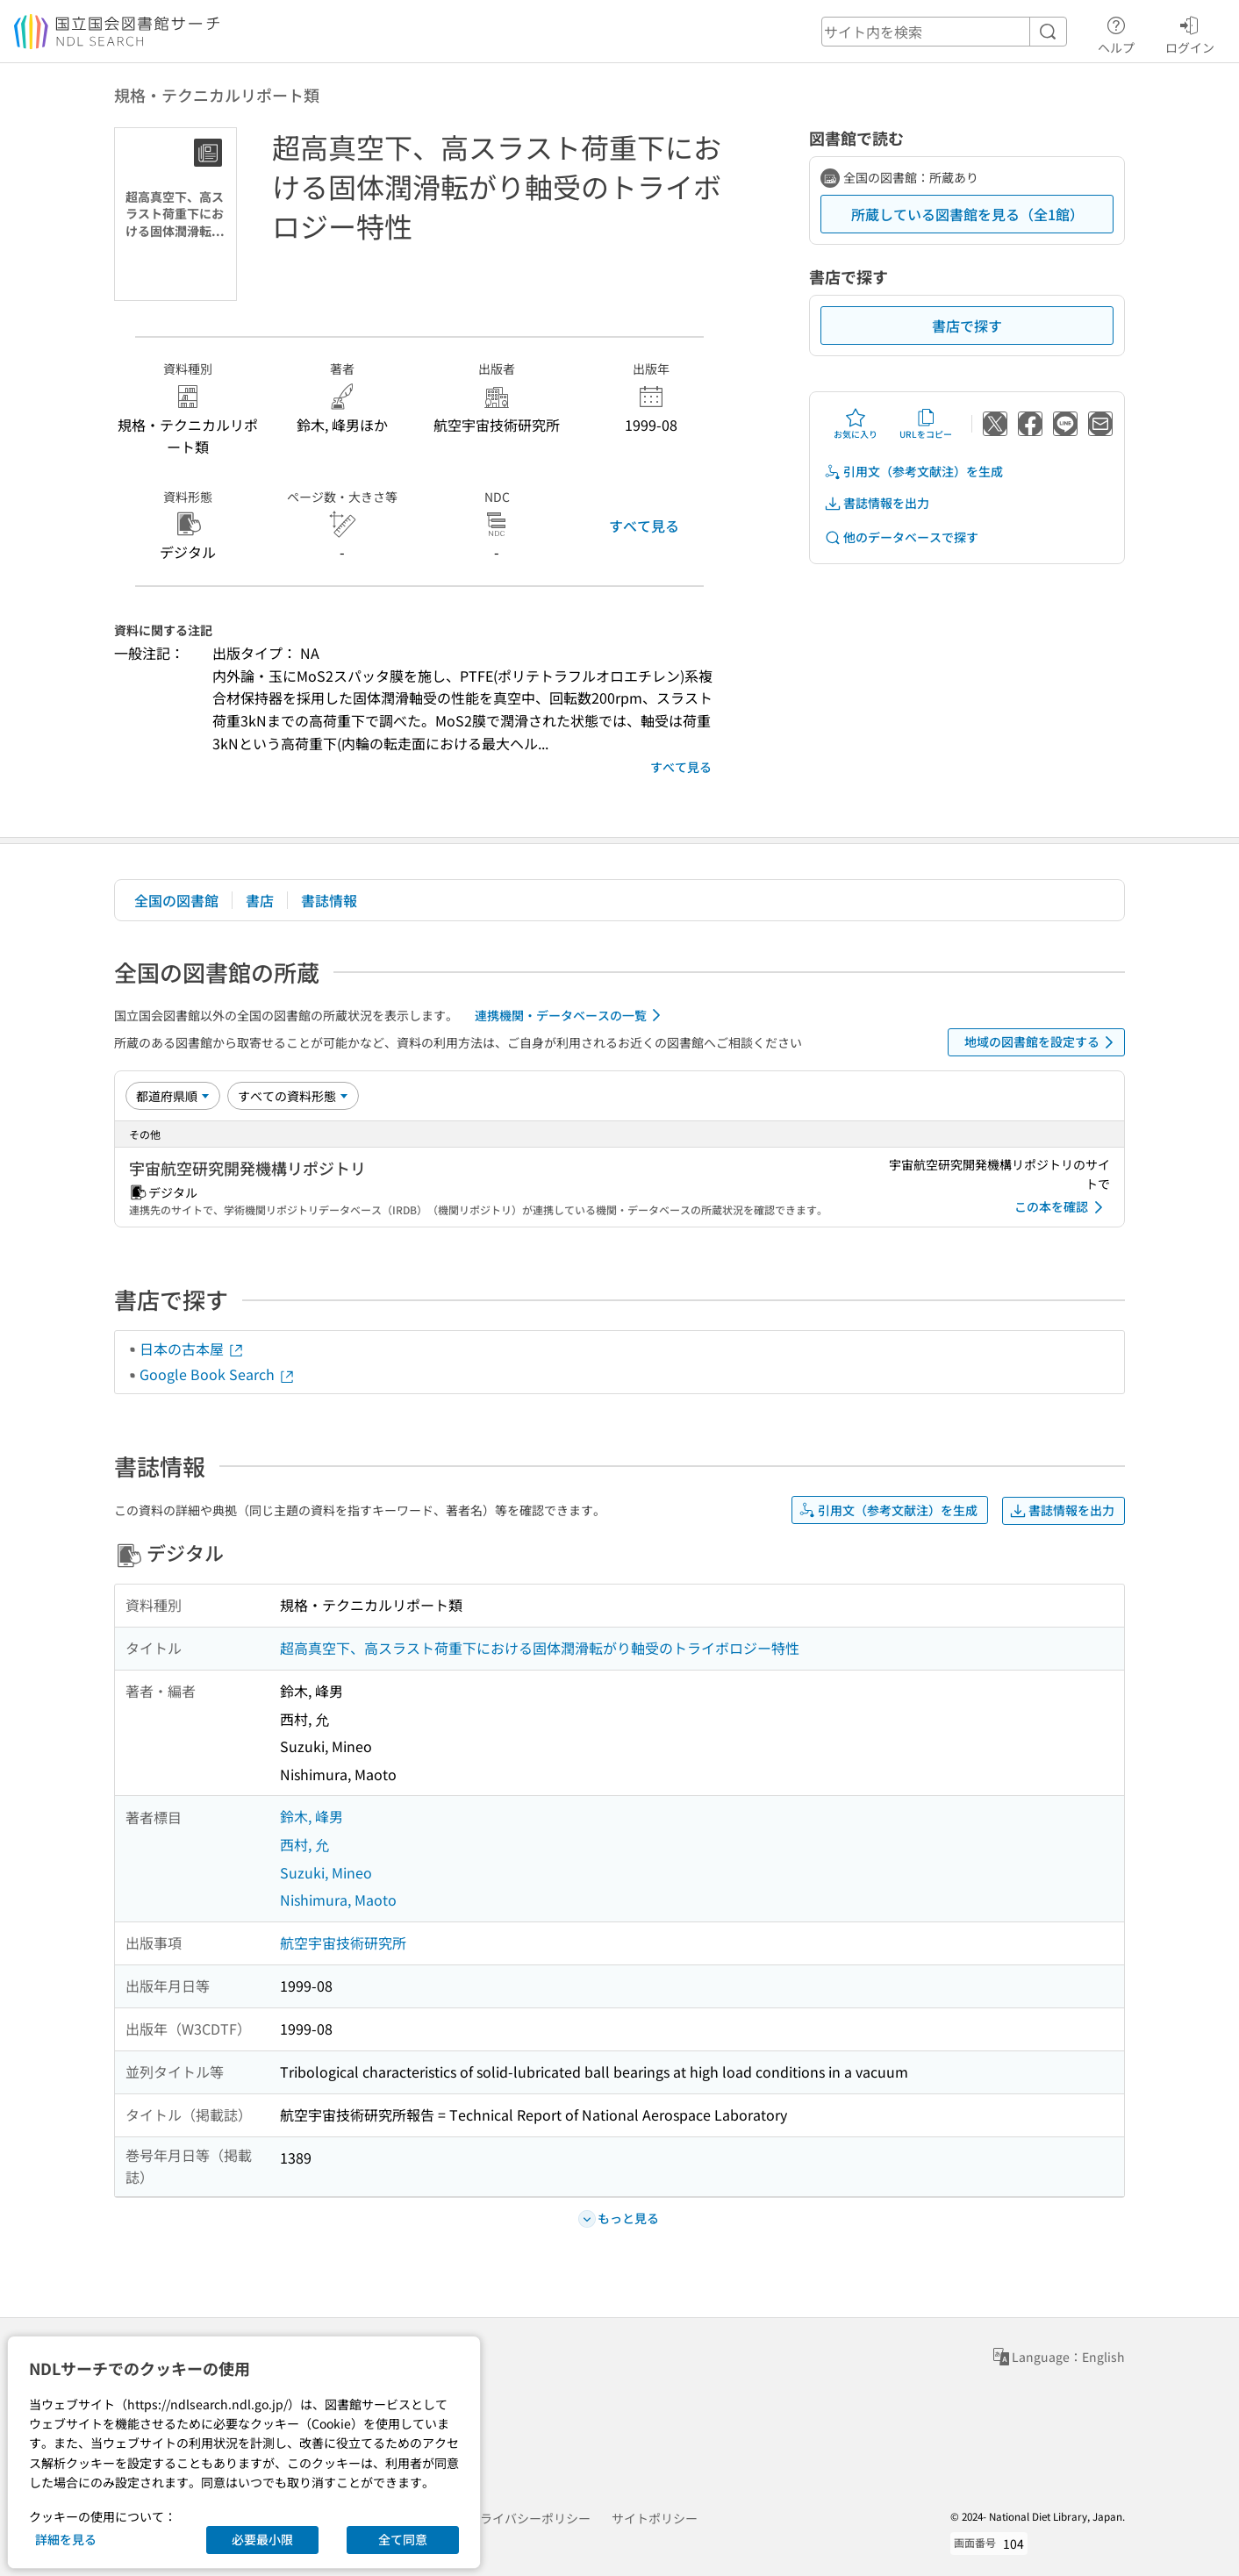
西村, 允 (304, 1844)
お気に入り (855, 423)
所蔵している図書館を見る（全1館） (967, 214)
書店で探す (967, 325)
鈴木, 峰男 (311, 1816)
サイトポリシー (655, 2518)
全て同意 (402, 2539)
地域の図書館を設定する (1042, 1042)
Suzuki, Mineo (326, 1872)
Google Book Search (218, 1374)
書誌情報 (329, 900)
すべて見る (644, 525)
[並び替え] (172, 1096)
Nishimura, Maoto (338, 1899)
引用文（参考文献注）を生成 (913, 471)
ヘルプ (1116, 32)
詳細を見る (66, 2539)
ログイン (1189, 32)
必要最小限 (262, 2539)
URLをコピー (925, 423)
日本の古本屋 (192, 1348)
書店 (260, 900)
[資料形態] (293, 1096)
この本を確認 (1061, 1207)
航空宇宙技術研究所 (343, 1942)
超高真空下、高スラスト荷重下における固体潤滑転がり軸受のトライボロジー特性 (539, 1647)
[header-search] (944, 32)
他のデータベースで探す (901, 537)
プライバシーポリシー (529, 2518)
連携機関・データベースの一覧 (571, 1015)
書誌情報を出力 (876, 503)
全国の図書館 (176, 900)
